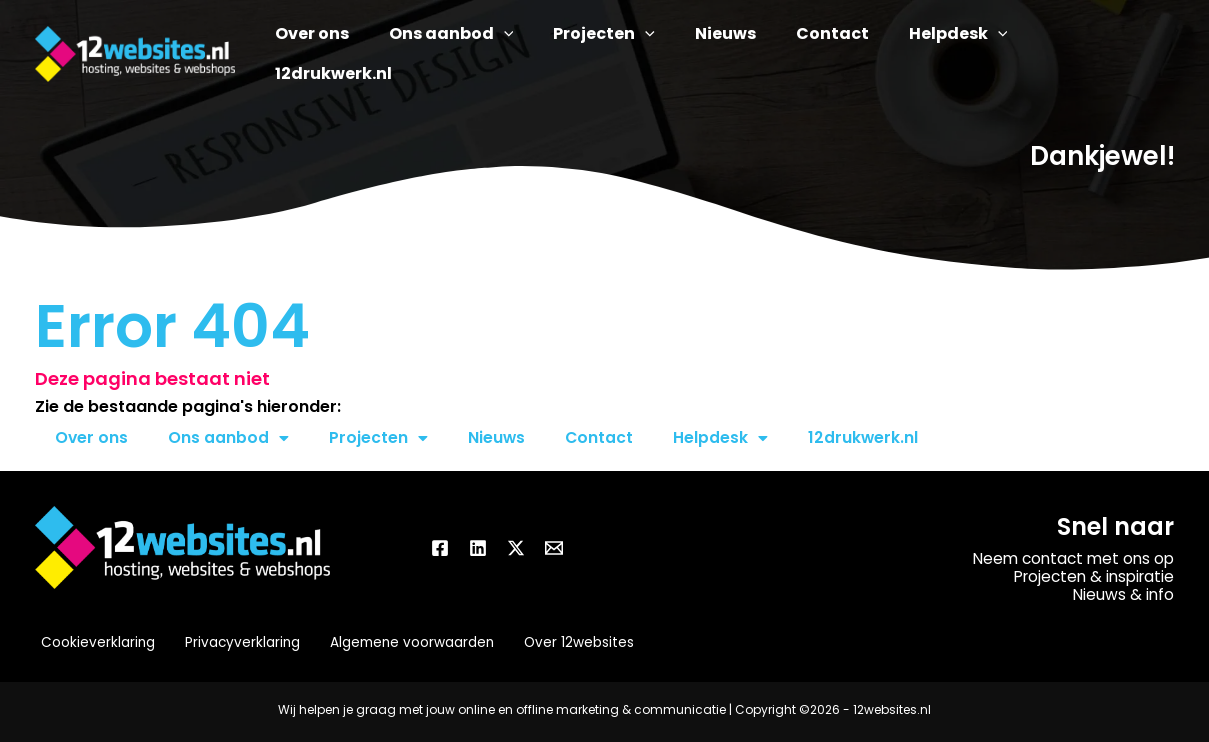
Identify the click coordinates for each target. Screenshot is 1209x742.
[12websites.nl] (135, 52)
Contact (601, 437)
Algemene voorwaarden (401, 643)
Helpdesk (723, 438)
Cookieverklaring (92, 643)
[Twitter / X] (516, 548)
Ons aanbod (229, 438)
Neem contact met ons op (1069, 558)
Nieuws (498, 437)
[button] (549, 54)
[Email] (554, 548)
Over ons (92, 437)
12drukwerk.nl (866, 437)
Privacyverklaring (233, 643)
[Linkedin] (478, 548)
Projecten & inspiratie (1089, 576)
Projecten (379, 438)
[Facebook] (440, 548)
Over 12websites (565, 643)
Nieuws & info (1122, 594)
